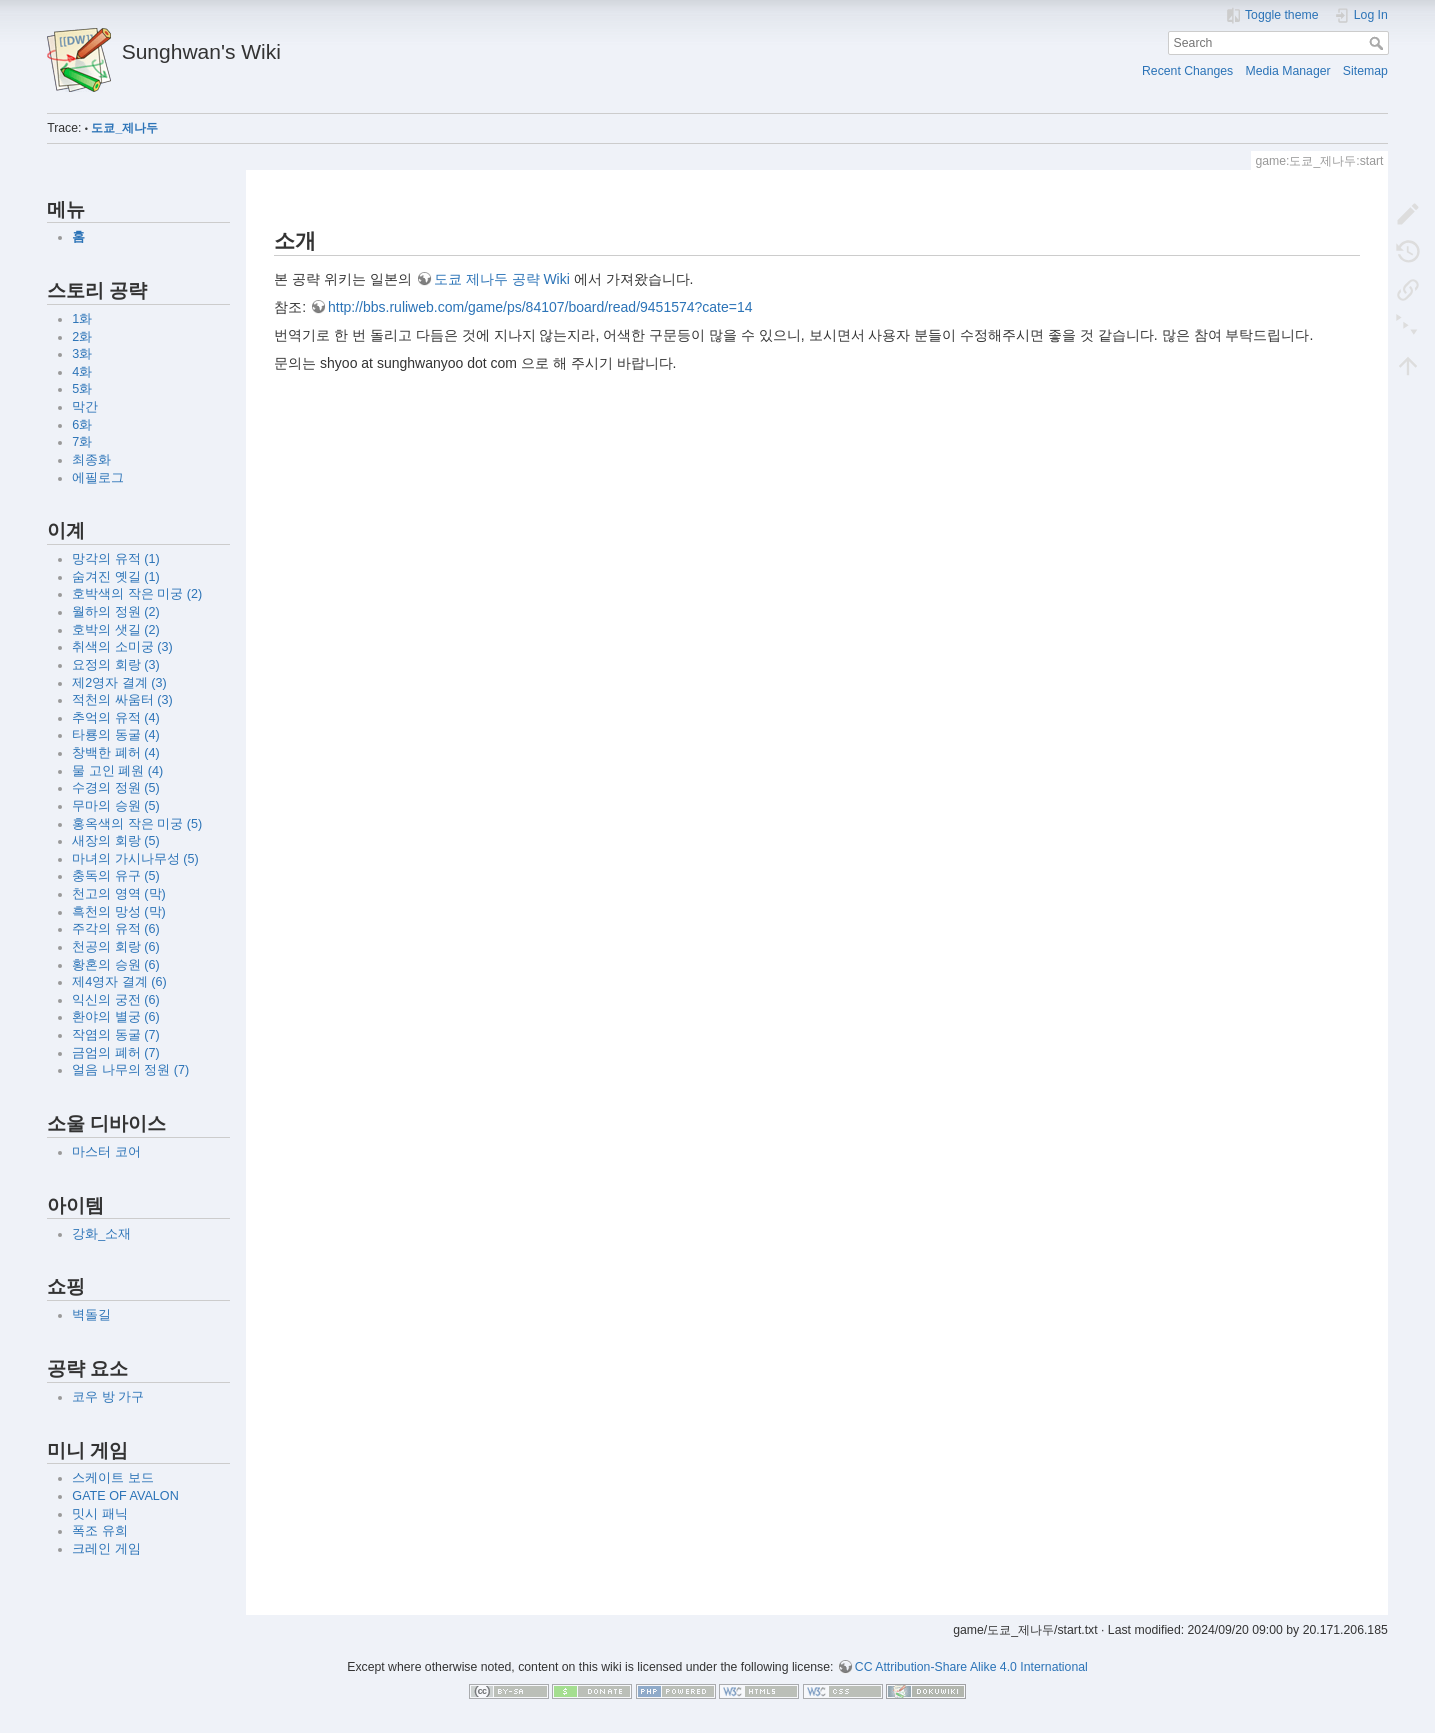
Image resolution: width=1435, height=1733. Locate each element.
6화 (82, 425)
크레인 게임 (106, 1549)
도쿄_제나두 (124, 128)
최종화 (91, 460)
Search (1378, 43)
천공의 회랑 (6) (115, 947)
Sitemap (1365, 71)
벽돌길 (91, 1315)
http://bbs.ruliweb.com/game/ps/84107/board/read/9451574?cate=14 (540, 307)
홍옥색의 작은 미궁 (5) (137, 824)
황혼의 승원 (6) (115, 965)
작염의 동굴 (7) (115, 1035)
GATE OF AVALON (125, 1496)
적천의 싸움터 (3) (122, 700)
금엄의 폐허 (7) (115, 1053)
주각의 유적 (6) (115, 929)
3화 (82, 354)
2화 (82, 337)
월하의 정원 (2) (115, 612)
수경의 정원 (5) (115, 788)
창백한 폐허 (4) (115, 753)
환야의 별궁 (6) (115, 1017)
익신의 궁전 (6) (115, 1000)
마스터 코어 (106, 1152)
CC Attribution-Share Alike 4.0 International (971, 1667)
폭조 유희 (100, 1531)
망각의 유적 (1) (115, 559)
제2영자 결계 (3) (119, 683)
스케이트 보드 (113, 1478)
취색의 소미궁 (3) (122, 647)
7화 (82, 442)
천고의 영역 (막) (118, 894)
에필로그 (98, 478)
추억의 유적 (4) (115, 718)
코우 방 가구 (108, 1397)
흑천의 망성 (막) (118, 912)
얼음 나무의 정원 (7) (130, 1070)
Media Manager (1287, 71)
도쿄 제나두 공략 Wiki (502, 279)
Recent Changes (1187, 71)
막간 (85, 407)
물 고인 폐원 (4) (117, 771)
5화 (82, 389)
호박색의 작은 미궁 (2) (137, 594)
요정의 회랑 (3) (115, 665)
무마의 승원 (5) (115, 806)
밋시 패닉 (100, 1514)
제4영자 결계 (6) (119, 982)
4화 (82, 372)
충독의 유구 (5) (115, 876)
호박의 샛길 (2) (115, 630)
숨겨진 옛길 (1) (115, 577)
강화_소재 (101, 1234)
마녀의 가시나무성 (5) (135, 859)
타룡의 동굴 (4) (115, 735)
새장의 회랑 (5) (115, 841)
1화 (82, 319)
